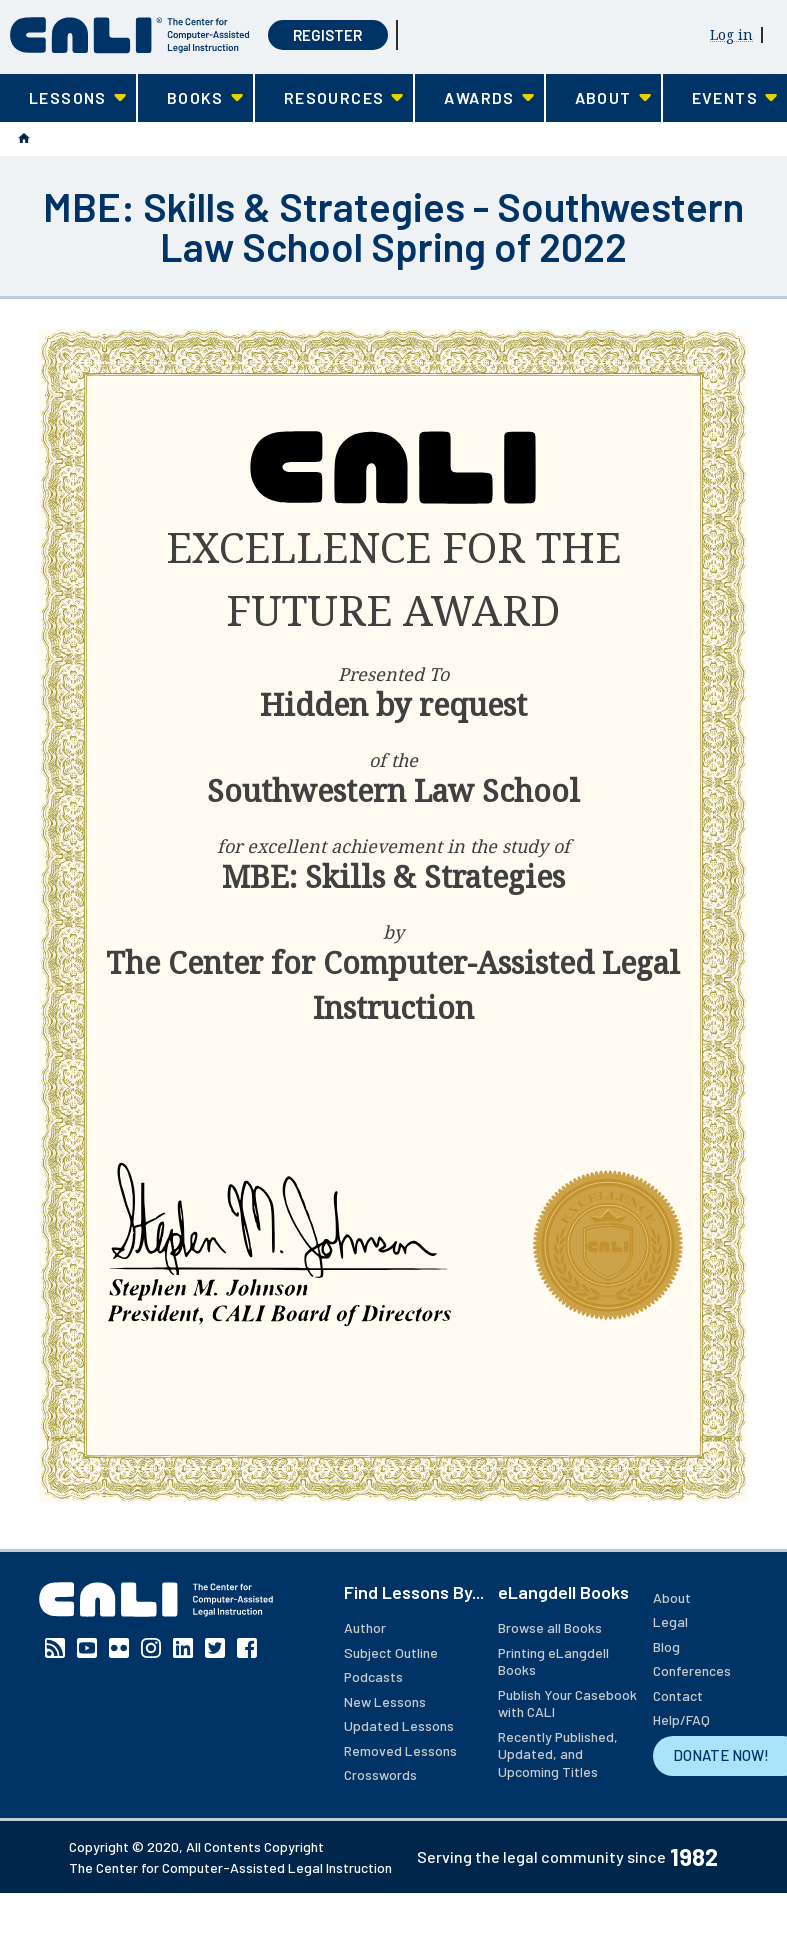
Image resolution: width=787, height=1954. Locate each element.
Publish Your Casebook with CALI (567, 1703)
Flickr (119, 1648)
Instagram (151, 1648)
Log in (731, 34)
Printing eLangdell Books (553, 1661)
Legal (670, 1621)
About (672, 1597)
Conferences (692, 1670)
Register (327, 35)
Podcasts (373, 1676)
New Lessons (385, 1701)
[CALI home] (130, 35)
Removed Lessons (400, 1750)
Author (365, 1627)
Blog (666, 1646)
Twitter (215, 1648)
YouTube (87, 1648)
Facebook (247, 1648)
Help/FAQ (681, 1719)
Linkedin (183, 1648)
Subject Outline (391, 1652)
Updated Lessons (399, 1725)
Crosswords (380, 1774)
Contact (678, 1695)
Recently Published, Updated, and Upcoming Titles (558, 1754)
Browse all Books (550, 1627)
